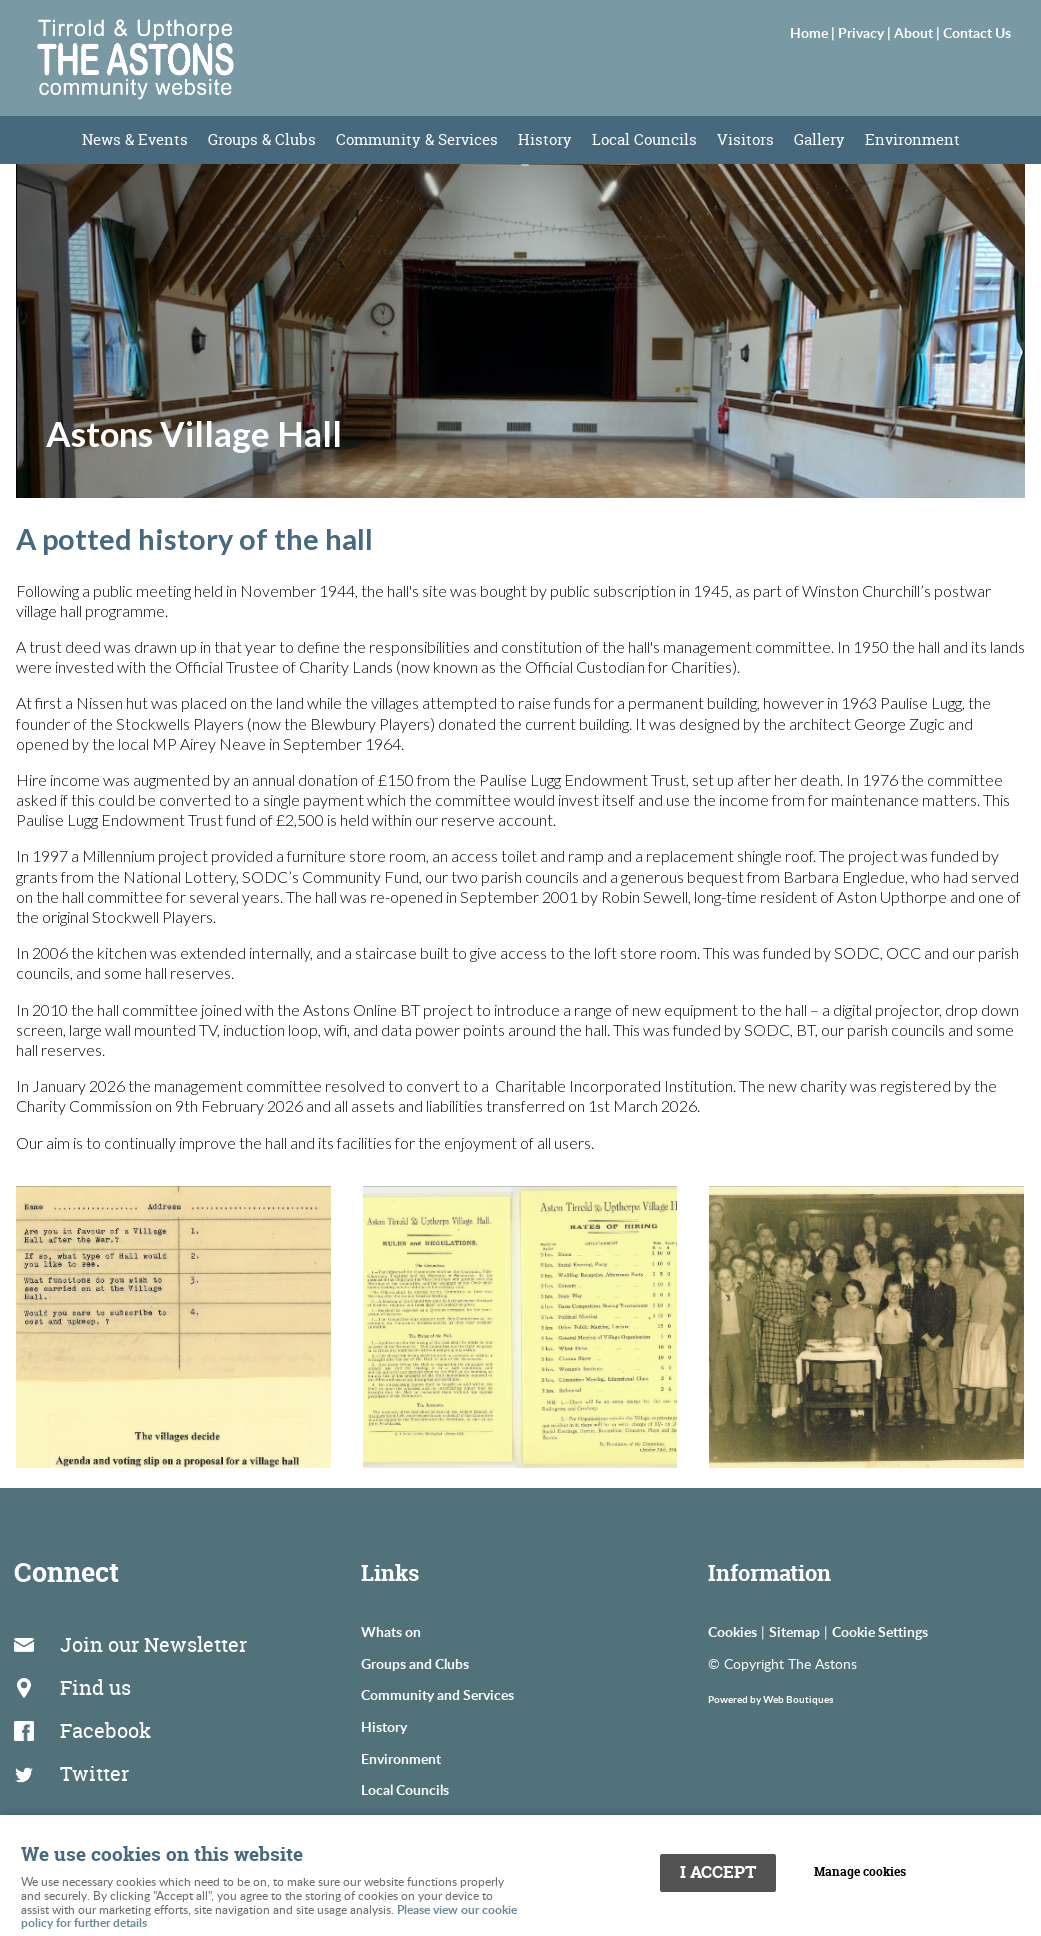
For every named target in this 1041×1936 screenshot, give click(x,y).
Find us (99, 1676)
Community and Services (437, 1694)
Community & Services (417, 139)
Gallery (819, 139)
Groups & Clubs (262, 139)
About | (918, 32)
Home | (814, 32)
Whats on (391, 1631)
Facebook (109, 1713)
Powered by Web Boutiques (770, 1699)
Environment (912, 139)
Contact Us (977, 32)
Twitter (98, 1749)
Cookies (732, 1631)
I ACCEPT (718, 1869)
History (545, 139)
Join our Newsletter (157, 1640)
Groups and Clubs (415, 1663)
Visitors (745, 139)
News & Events (135, 139)
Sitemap (794, 1631)
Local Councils (644, 139)
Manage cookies (866, 1869)
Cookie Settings (880, 1631)
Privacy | (866, 32)
